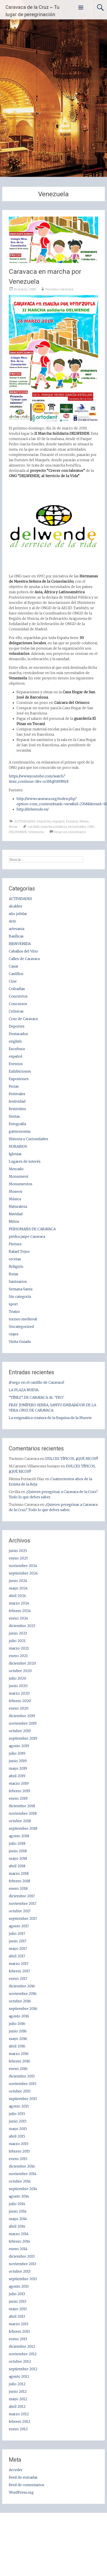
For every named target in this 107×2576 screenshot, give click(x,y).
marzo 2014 (19, 2234)
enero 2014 (18, 2249)
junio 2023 (18, 1633)
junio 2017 (17, 1941)
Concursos (18, 1004)
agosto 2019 (19, 1746)
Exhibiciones (20, 1071)
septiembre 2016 (23, 2008)
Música (15, 1199)
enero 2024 (18, 1618)
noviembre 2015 (22, 2083)
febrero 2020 (20, 1701)
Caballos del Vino (23, 951)
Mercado (16, 1169)
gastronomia (19, 1131)
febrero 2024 (20, 1610)
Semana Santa (20, 1289)
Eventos (72, 821)
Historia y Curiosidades (28, 1139)
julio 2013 (17, 2294)
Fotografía (17, 1124)
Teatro (14, 1311)
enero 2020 (18, 1708)
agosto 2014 (19, 2196)
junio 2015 (17, 2121)
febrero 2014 (19, 2241)
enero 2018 (18, 1888)
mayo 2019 (18, 1768)
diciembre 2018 (22, 1806)
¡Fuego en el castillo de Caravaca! (36, 1382)
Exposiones (19, 1079)
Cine (13, 981)
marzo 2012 (19, 2414)
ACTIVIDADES (24, 821)
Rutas (13, 827)
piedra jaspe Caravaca (27, 1236)
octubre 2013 (19, 2271)
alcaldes (15, 906)
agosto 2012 (19, 2376)
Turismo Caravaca (59, 289)
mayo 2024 (18, 1588)
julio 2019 (17, 1753)
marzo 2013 (18, 2324)
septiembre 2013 (23, 2279)
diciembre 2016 (22, 1986)
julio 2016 (17, 2023)
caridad (33, 827)
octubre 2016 (20, 2001)
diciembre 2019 (22, 1716)
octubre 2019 (20, 1731)
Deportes (44, 821)
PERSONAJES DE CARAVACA (32, 1229)
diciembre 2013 (22, 2256)
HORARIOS (18, 1146)
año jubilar (18, 913)
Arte (12, 921)
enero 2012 (18, 2429)
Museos (15, 1191)
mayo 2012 (18, 2399)
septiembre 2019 (23, 1738)
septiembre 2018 (23, 1828)
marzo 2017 (18, 1963)
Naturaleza (18, 1206)
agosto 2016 (19, 2016)
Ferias (14, 1086)
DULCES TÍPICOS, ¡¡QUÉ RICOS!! (71, 1458)
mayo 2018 (18, 1858)
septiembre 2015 (23, 2098)
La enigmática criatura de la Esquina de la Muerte (50, 1418)
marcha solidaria (54, 827)
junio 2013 (17, 2301)
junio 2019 (18, 1761)
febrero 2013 (19, 2331)
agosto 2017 (19, 1926)
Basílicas (16, 936)
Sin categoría (20, 1296)
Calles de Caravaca (24, 958)
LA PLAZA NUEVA (24, 1390)
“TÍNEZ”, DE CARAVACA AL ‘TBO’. (36, 1397)
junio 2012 (18, 2391)
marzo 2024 (19, 1603)
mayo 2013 (18, 2309)
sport (13, 1304)
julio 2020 (17, 1678)
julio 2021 (17, 1641)
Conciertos (18, 996)
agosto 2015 (19, 2106)
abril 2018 (17, 1866)
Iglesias (15, 1154)
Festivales (17, 1094)
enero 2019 (18, 1798)
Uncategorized (21, 1326)
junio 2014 (18, 2211)
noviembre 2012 (23, 2354)
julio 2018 (17, 1843)
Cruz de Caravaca (23, 1019)
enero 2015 (18, 2158)
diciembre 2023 (22, 1625)
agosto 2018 (19, 1836)
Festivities (17, 1109)
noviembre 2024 (23, 1565)
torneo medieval (23, 1319)
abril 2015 (17, 2136)
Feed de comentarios (26, 2485)
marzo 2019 (19, 1783)
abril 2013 (17, 2316)
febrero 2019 (19, 1791)
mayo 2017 (18, 1948)
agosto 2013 (19, 2286)
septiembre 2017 (23, 1918)
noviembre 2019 (23, 1723)
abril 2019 (17, 1776)
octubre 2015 (20, 2091)
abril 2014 (17, 2226)
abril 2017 (17, 1956)
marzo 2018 (19, 1873)
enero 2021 (18, 1656)
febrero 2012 (19, 2421)
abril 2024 (17, 1595)
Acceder (15, 2470)
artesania (16, 928)
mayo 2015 (18, 2128)
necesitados (77, 827)
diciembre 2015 (22, 2076)
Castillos (16, 973)
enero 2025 (18, 1558)
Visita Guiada (20, 1341)
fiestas (14, 1116)
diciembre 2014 (22, 2166)
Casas (13, 966)
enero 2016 (18, 2068)
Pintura (15, 1244)
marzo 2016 (19, 2053)
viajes (13, 1334)
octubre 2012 (20, 2361)
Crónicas (16, 1011)
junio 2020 (18, 1686)
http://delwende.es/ (33, 809)
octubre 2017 (20, 1911)
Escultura (17, 1049)
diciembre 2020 (22, 1663)
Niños (84, 821)
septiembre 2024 (23, 1573)
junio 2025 (18, 1550)
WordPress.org (21, 2492)
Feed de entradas (23, 2477)
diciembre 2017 (22, 1896)
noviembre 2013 (22, 2264)
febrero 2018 (19, 1881)
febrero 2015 (19, 2151)
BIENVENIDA (20, 943)
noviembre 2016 (23, 1993)
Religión (16, 1266)
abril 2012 (17, 2406)
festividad (17, 1101)
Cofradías (17, 989)
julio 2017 (17, 1933)
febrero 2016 (19, 2061)
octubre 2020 (20, 1671)
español (58, 821)
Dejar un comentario (70, 832)
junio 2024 (18, 1580)
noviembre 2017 (22, 1903)
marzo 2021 (19, 1648)
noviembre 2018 (23, 1813)
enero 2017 (18, 1978)
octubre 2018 (20, 1821)
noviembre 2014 (23, 2174)
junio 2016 (18, 2031)
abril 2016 (17, 2046)
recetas (15, 1259)
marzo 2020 (19, 1693)
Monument (18, 1176)
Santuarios (18, 1281)
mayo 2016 (18, 2038)
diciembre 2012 (22, 2346)
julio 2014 (17, 2204)
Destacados (18, 1034)
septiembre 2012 (23, 2369)
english (15, 1041)
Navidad (16, 1214)
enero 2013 (18, 2339)
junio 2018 (18, 1851)
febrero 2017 (19, 1971)
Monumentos (20, 1184)
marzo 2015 (18, 2143)
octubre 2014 (20, 2181)
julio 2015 (17, 2113)
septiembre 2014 (23, 2189)
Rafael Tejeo (19, 1251)
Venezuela (36, 832)
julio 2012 (17, 2384)
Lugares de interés (25, 1161)
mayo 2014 (18, 2219)
